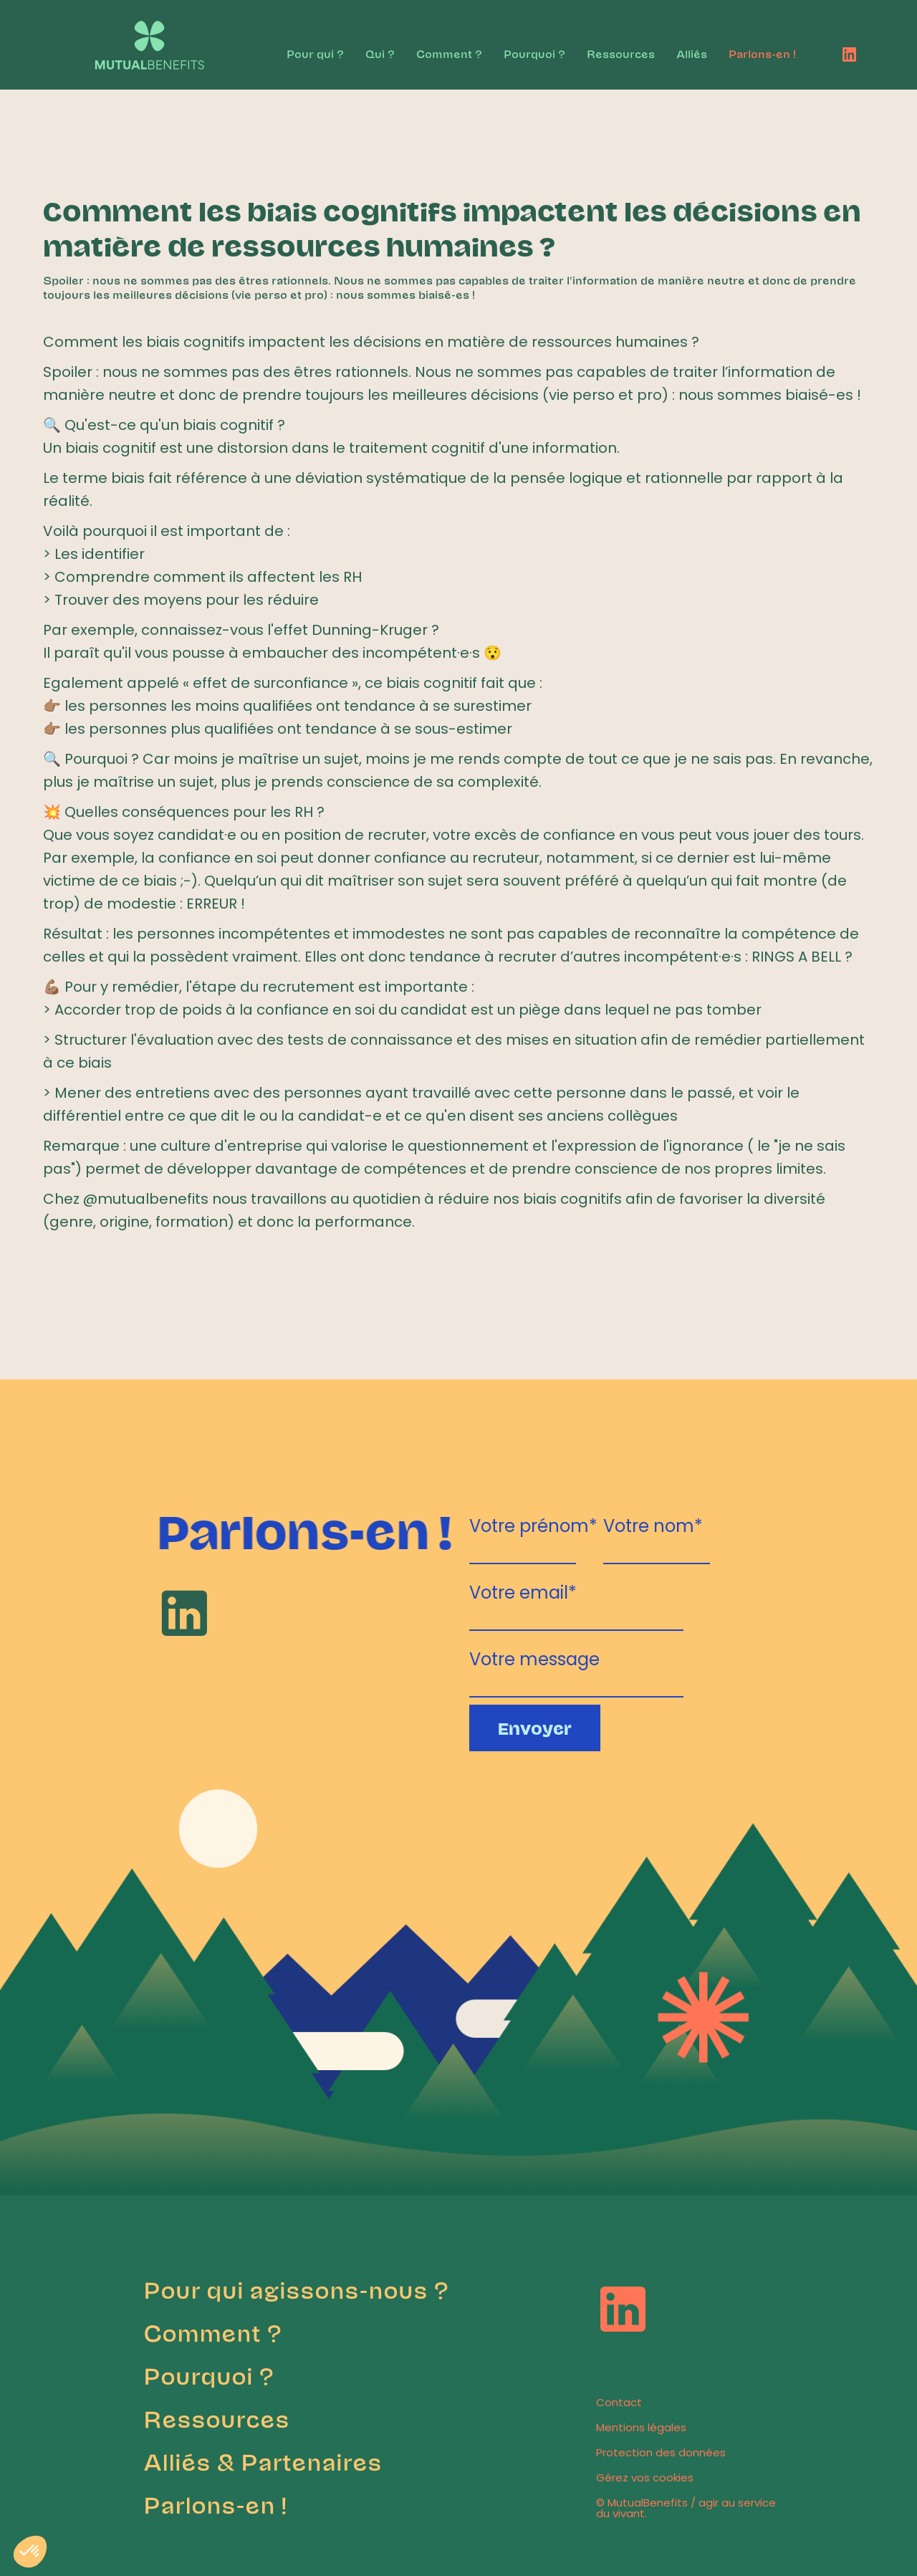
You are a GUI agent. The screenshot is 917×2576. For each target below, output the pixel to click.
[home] (137, 37)
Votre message (534, 1657)
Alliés (691, 53)
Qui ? (380, 53)
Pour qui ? (315, 53)
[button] (30, 2551)
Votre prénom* (533, 1523)
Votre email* (523, 1590)
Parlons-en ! (762, 53)
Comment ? (449, 53)
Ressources (621, 53)
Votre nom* (653, 1523)
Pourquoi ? (534, 53)
